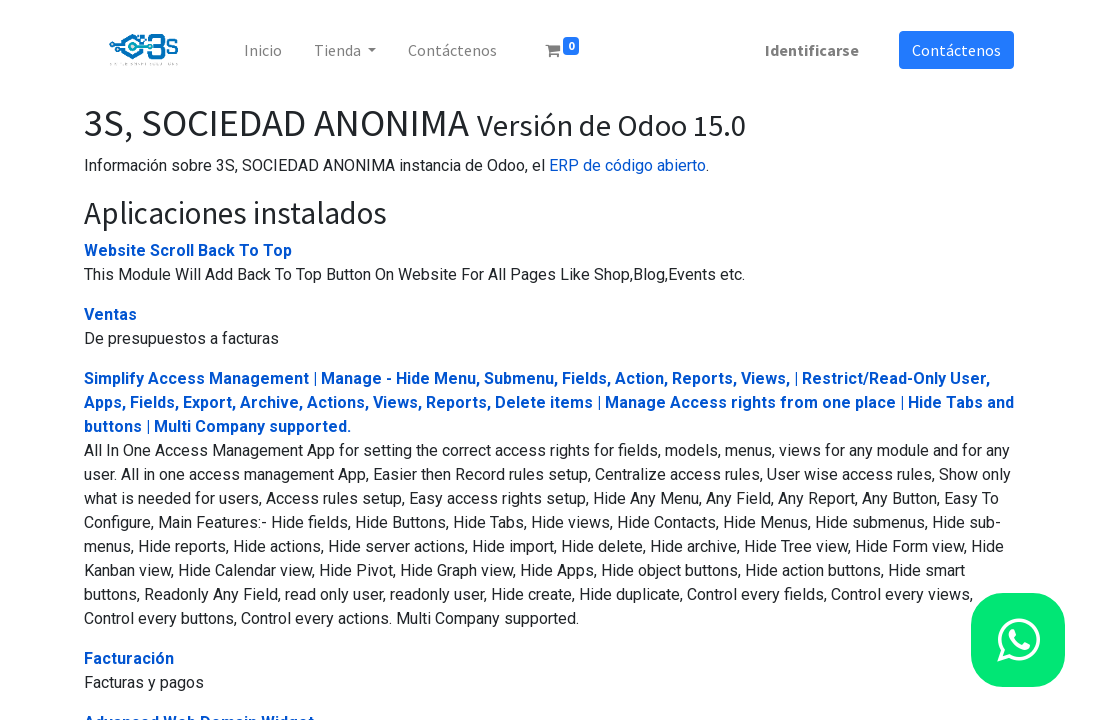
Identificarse (812, 50)
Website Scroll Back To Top (188, 250)
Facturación (129, 658)
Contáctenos (956, 50)
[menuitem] (263, 50)
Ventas (110, 314)
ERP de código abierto (627, 165)
